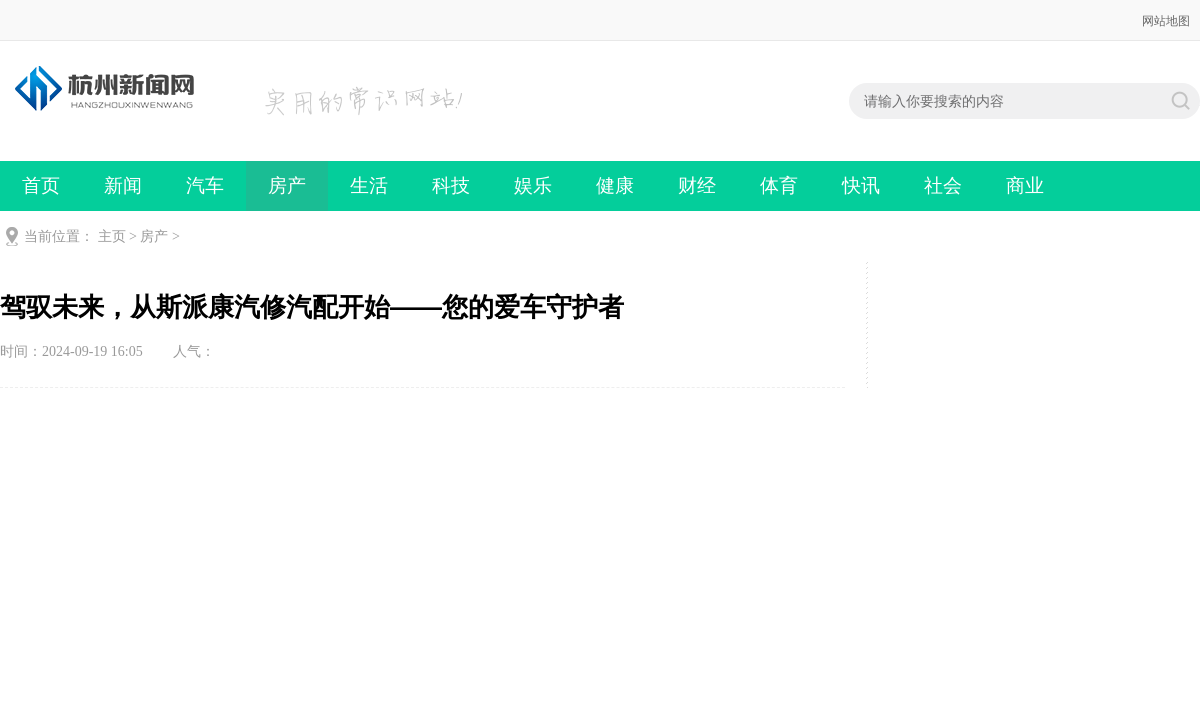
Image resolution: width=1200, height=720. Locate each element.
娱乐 (533, 185)
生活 (369, 185)
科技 (451, 185)
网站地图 (1166, 21)
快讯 (861, 185)
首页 (41, 185)
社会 (943, 185)
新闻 (123, 185)
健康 (615, 185)
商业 (1025, 185)
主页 (112, 236)
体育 (779, 185)
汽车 (205, 185)
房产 (287, 185)
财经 (697, 185)
